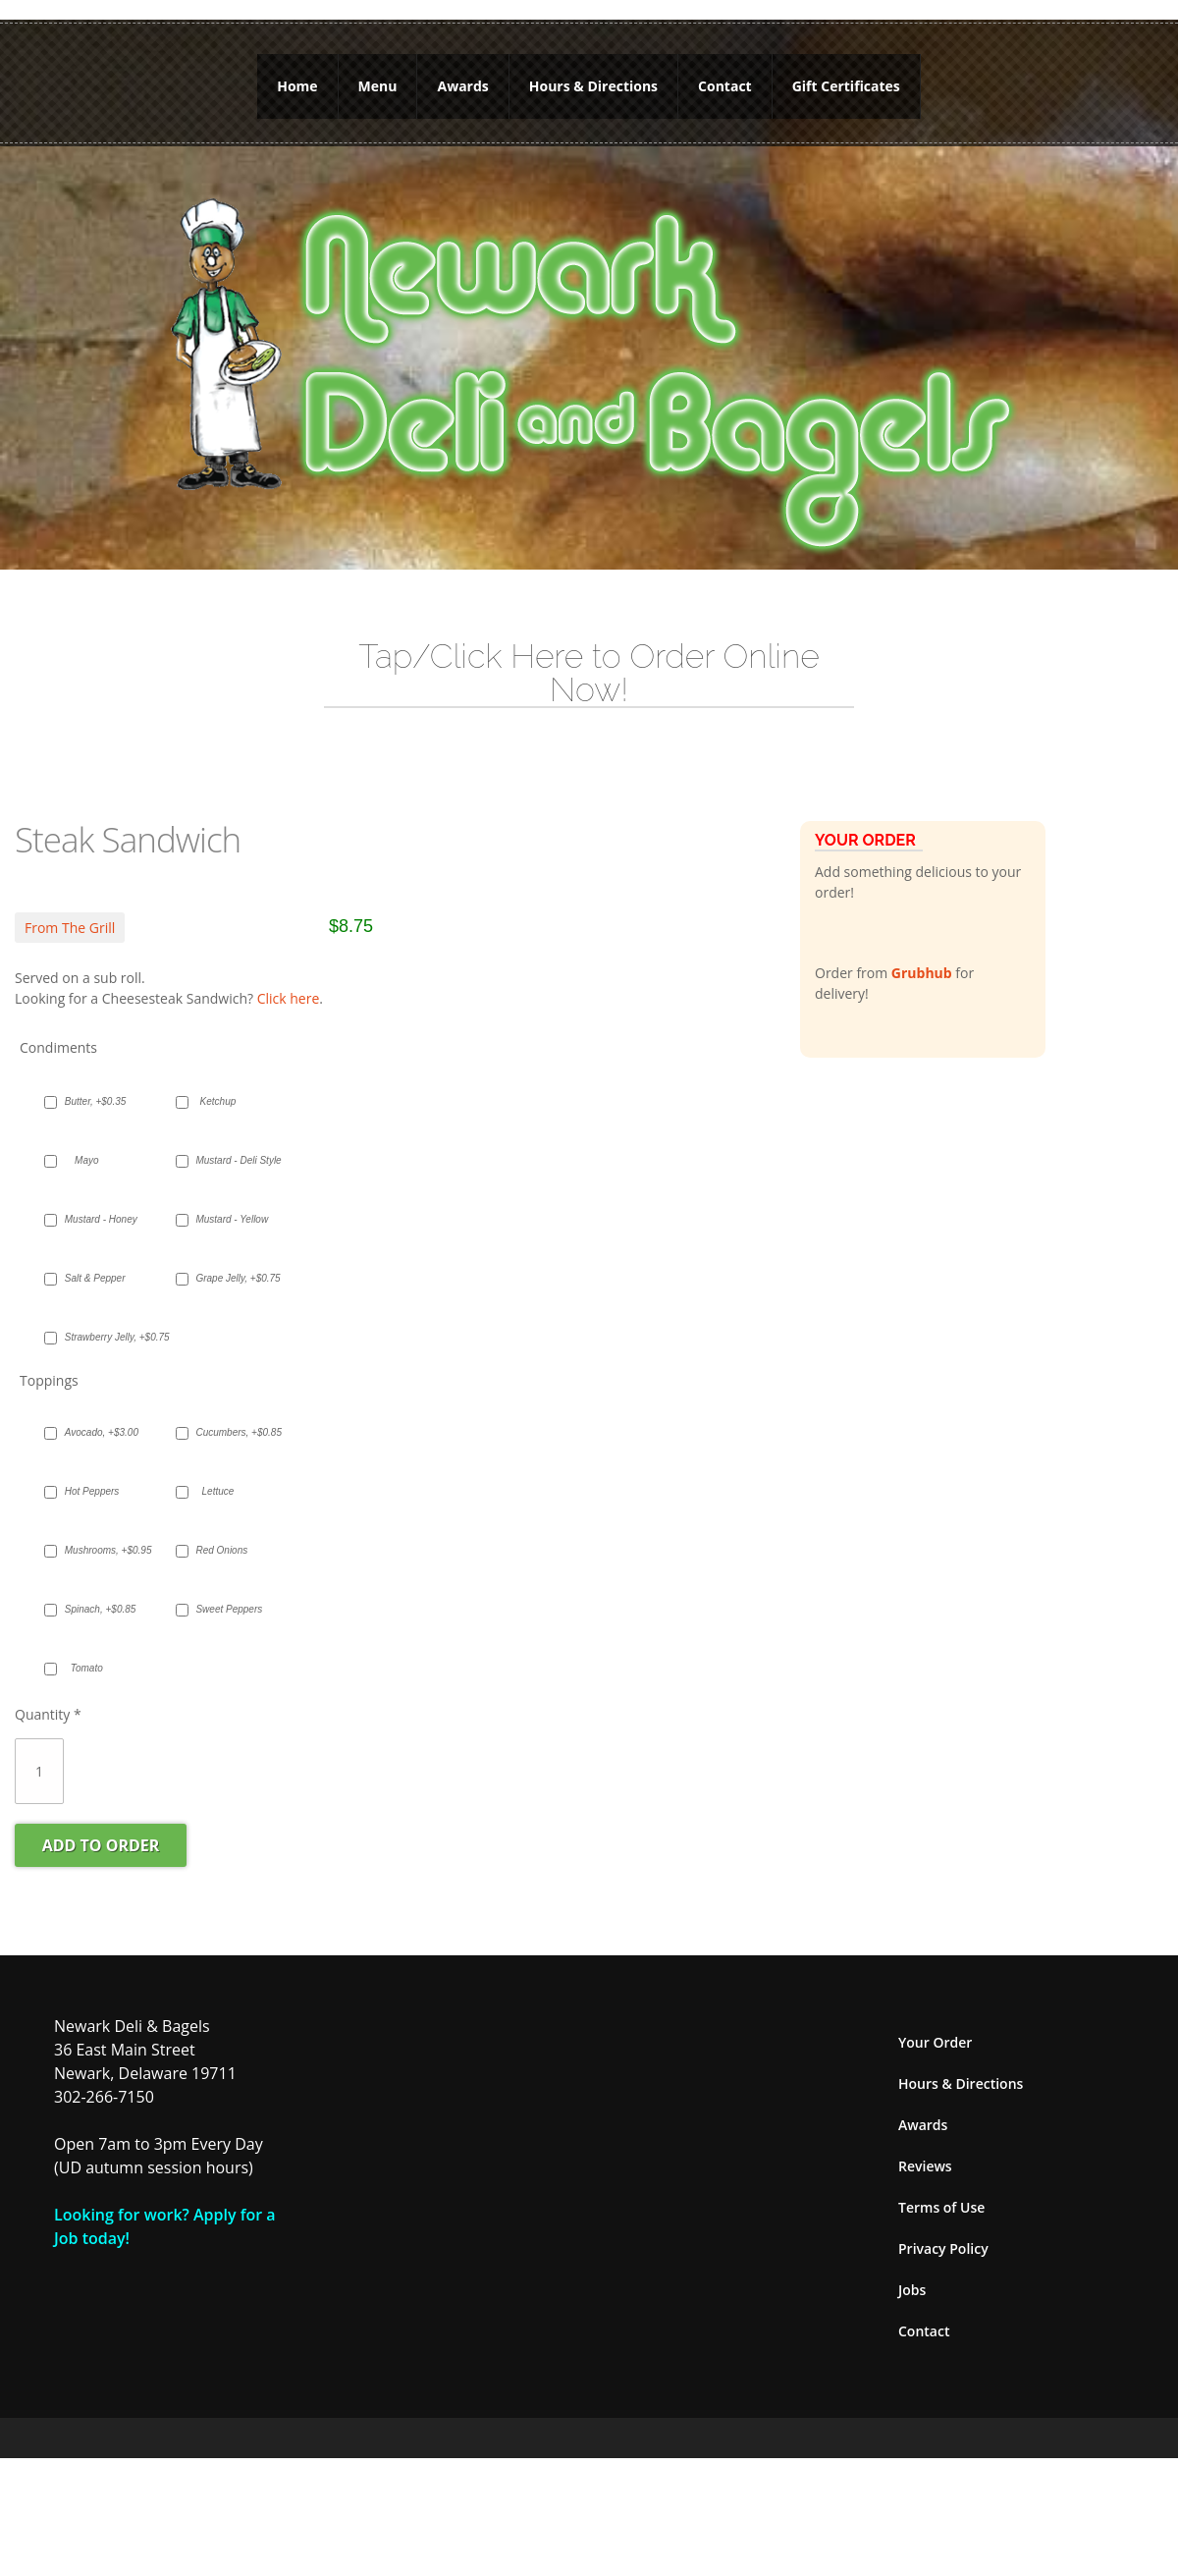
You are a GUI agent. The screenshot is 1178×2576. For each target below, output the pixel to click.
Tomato (87, 1646)
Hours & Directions (593, 75)
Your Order (935, 2020)
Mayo (86, 1138)
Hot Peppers (92, 1469)
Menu (378, 75)
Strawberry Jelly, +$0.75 (97, 1315)
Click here (288, 976)
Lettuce (218, 1469)
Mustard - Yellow (227, 1197)
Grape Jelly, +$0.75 (227, 1256)
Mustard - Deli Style (227, 1138)
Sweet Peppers (227, 1587)
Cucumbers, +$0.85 (227, 1410)
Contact (725, 75)
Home (297, 75)
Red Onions (221, 1528)
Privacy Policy (943, 2227)
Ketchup (218, 1079)
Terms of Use (941, 2185)
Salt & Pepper (95, 1256)
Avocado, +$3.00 (97, 1410)
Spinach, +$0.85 (97, 1587)
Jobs (912, 2268)
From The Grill (70, 906)
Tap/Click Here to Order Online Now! (588, 651)
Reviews (925, 2144)
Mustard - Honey (97, 1197)
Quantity (48, 1692)
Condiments (58, 1025)
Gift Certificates (846, 75)
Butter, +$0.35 (96, 1079)
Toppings (49, 1358)
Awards (462, 75)
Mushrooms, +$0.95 (97, 1528)
